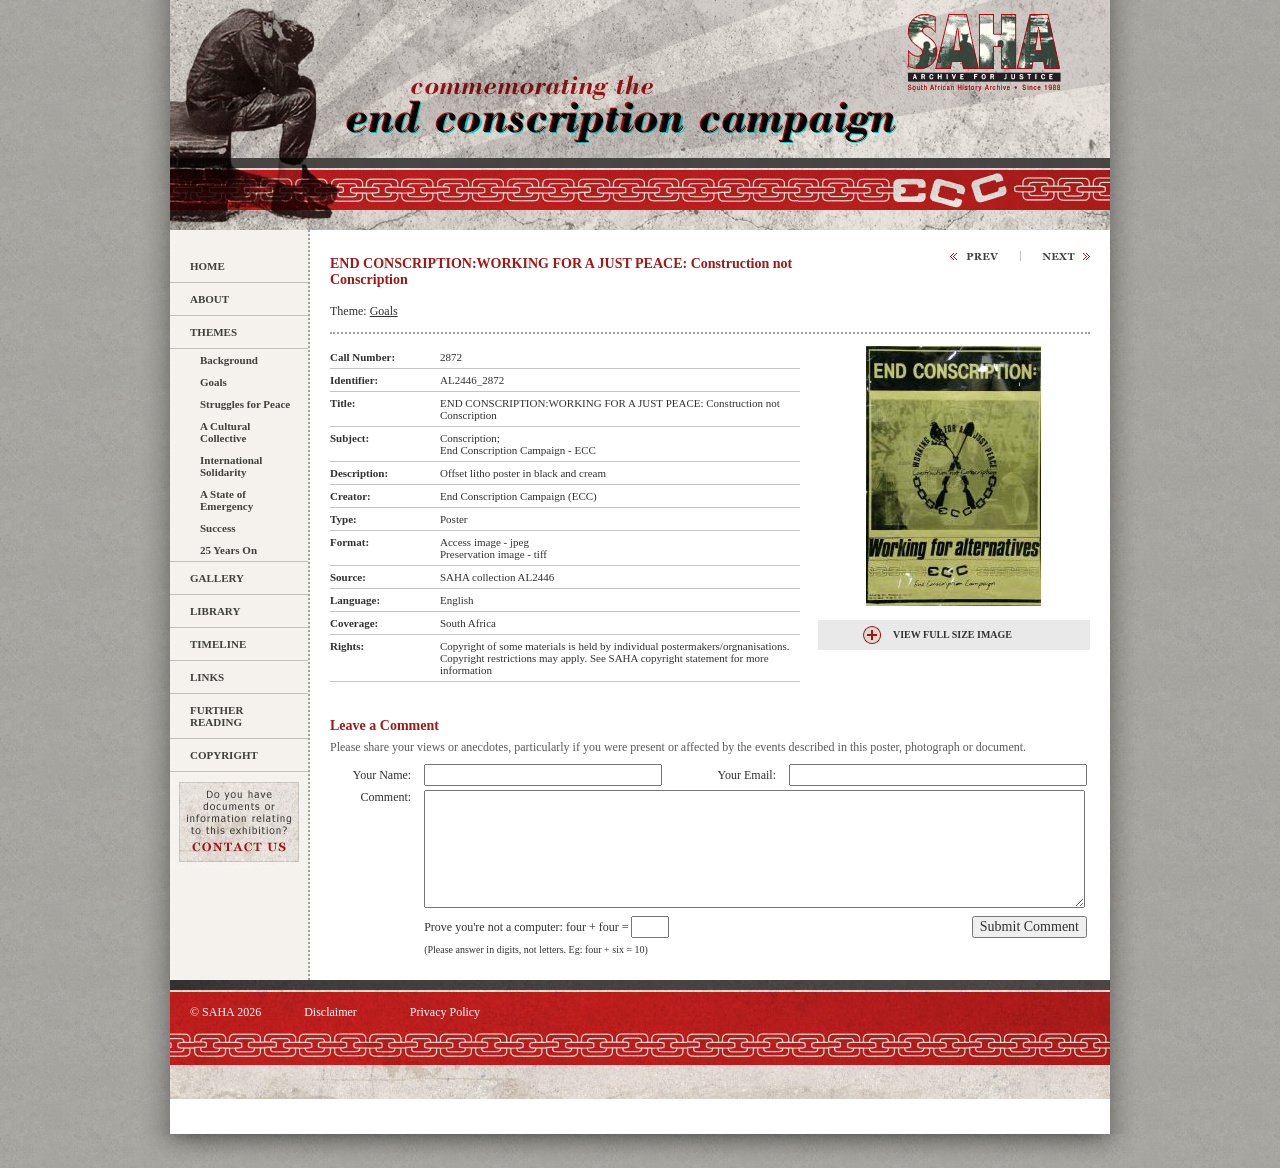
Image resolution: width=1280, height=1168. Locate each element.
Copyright (224, 755)
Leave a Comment (384, 725)
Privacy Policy (445, 1012)
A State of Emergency (226, 500)
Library (215, 611)
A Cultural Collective (225, 432)
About (209, 299)
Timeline (218, 644)
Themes (213, 332)
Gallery (217, 578)
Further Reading (216, 716)
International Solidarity (231, 466)
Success (217, 528)
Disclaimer (330, 1012)
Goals (213, 382)
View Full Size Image (952, 634)
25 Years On (228, 550)
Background (229, 360)
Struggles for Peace (245, 404)
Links (207, 677)
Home (207, 266)
